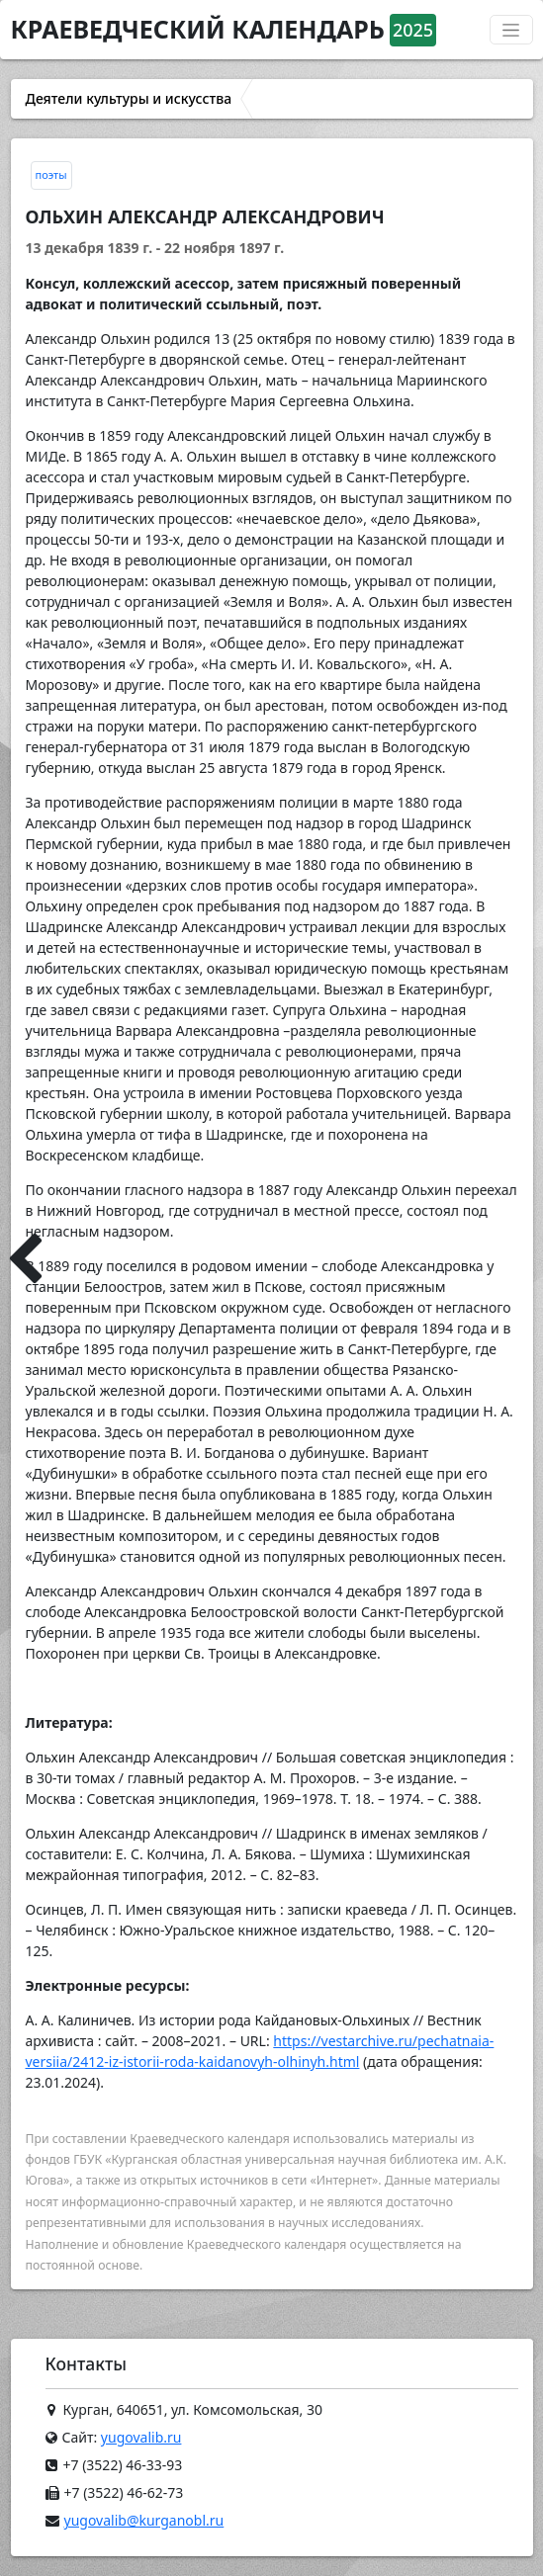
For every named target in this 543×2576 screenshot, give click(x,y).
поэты (51, 174)
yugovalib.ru (141, 2437)
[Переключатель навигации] (511, 29)
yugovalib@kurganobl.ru (144, 2520)
